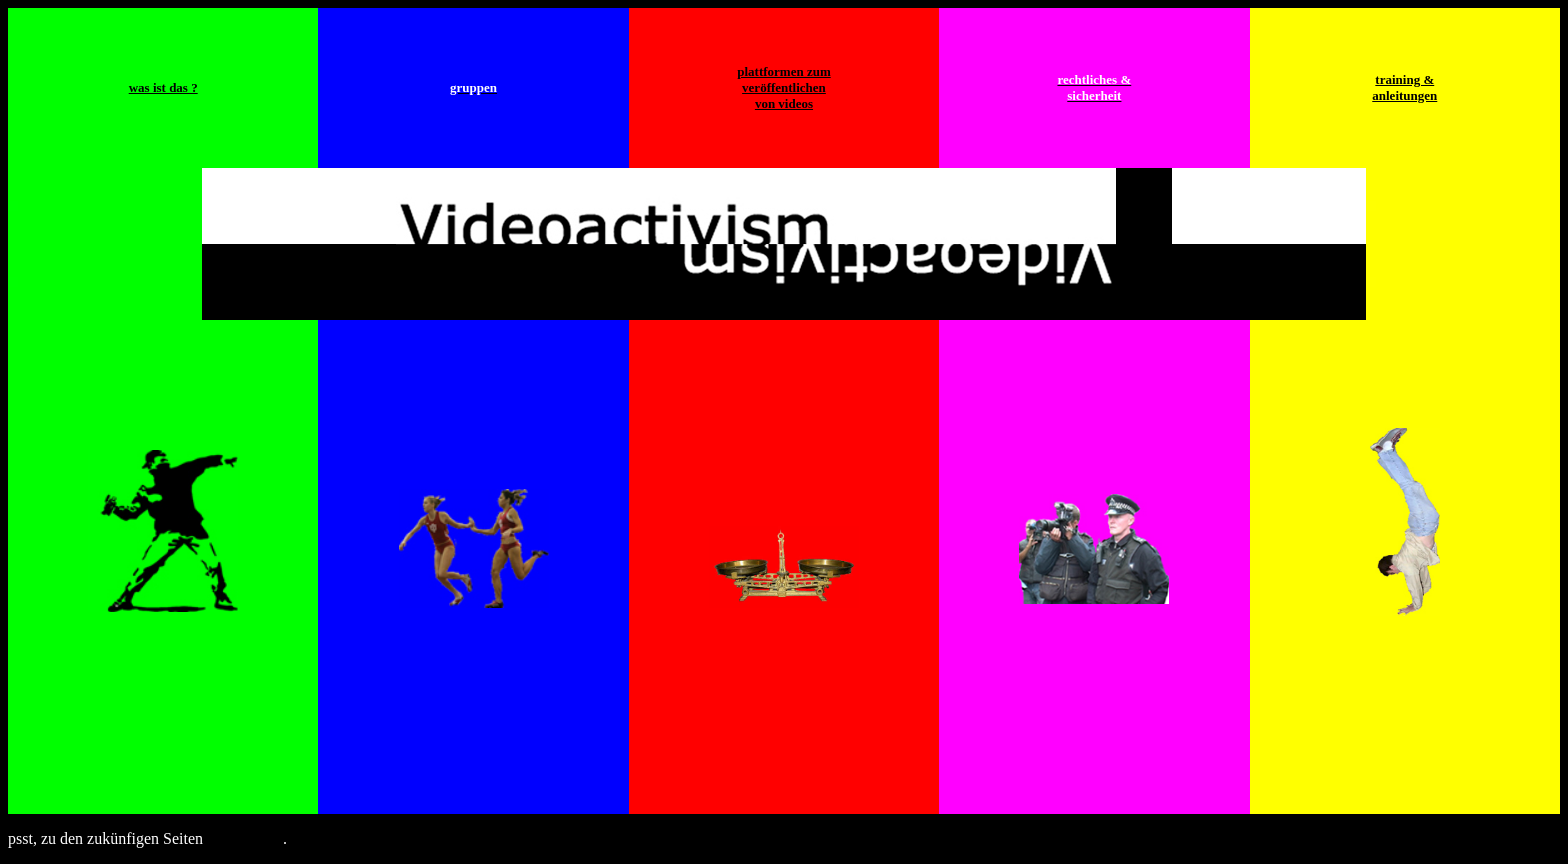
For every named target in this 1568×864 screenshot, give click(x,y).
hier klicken (245, 838)
